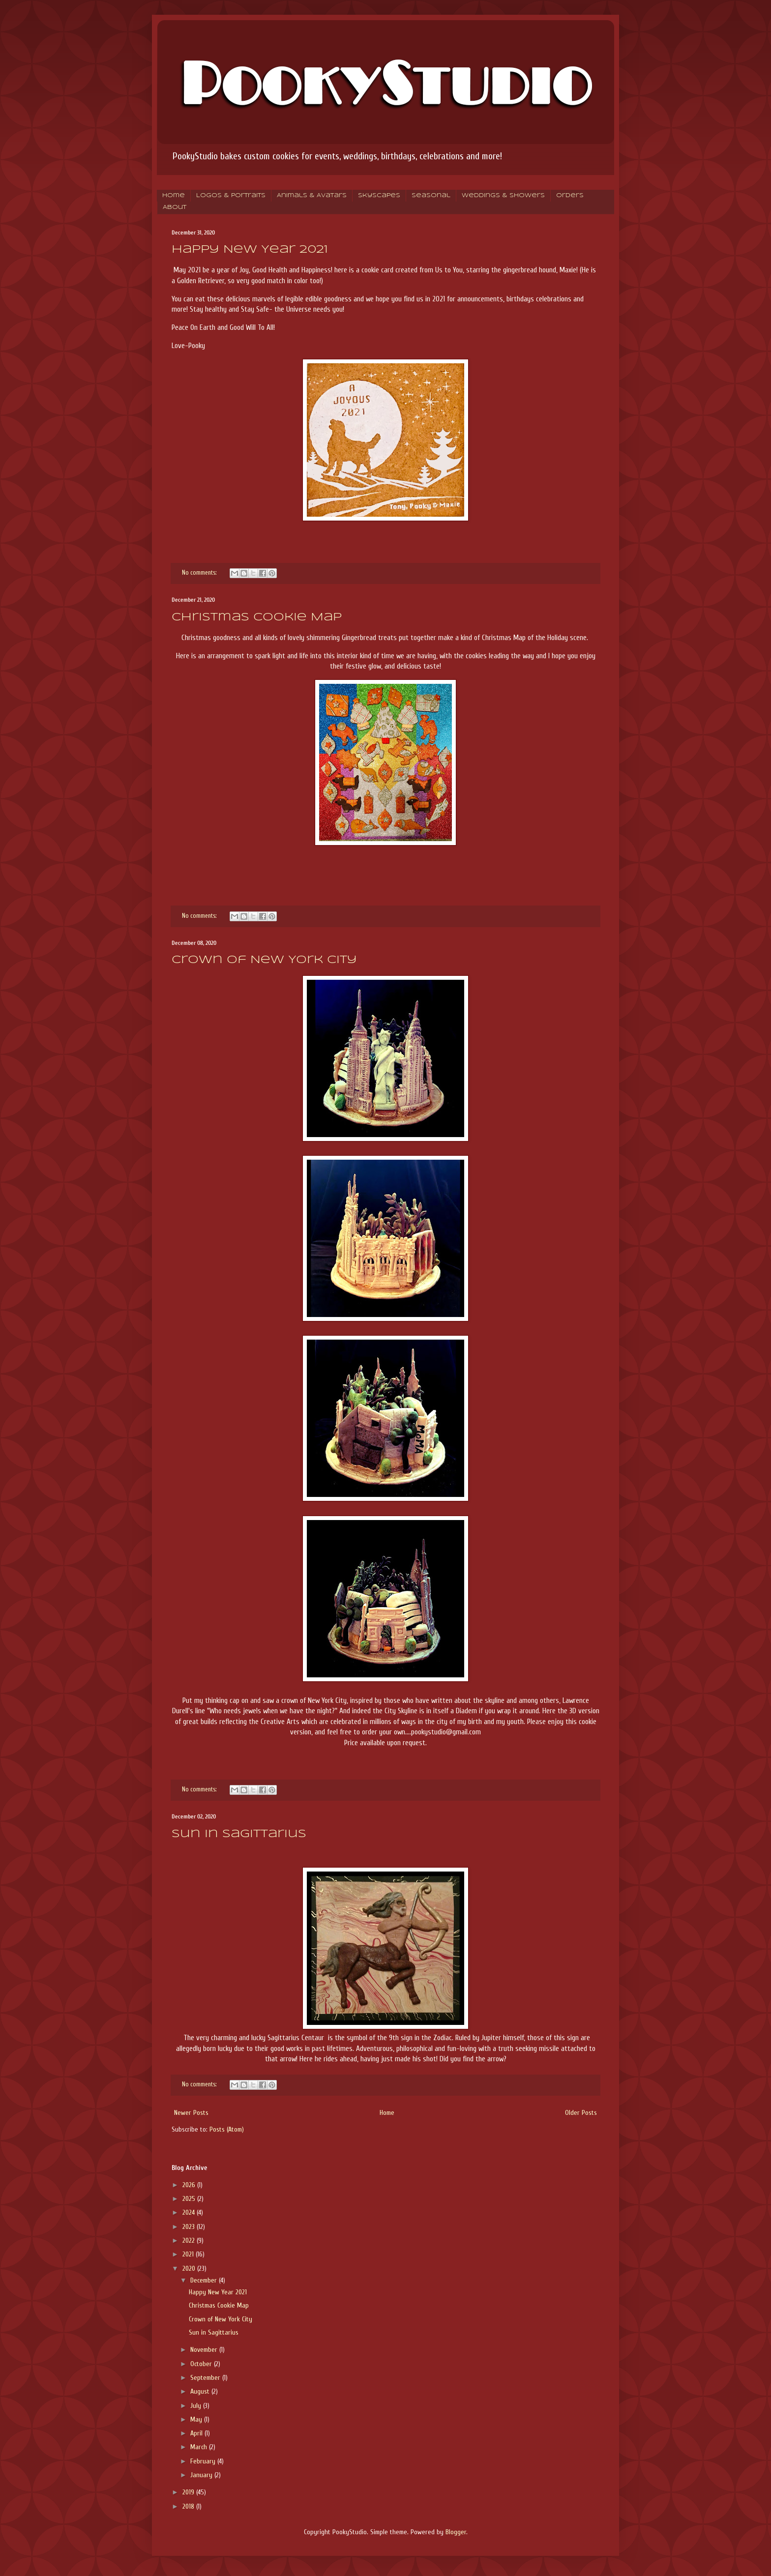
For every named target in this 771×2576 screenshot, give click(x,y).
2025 (189, 2199)
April (197, 2433)
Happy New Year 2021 (250, 249)
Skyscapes (379, 195)
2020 (189, 2268)
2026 (189, 2185)
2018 (189, 2506)
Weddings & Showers (503, 195)
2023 (189, 2227)
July (196, 2405)
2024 (189, 2212)
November (204, 2349)
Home (173, 195)
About (174, 207)
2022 (189, 2240)
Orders (570, 195)
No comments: (200, 572)
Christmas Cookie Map (257, 617)
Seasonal (431, 195)
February (203, 2461)
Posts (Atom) (226, 2129)
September (206, 2377)
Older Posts (581, 2112)
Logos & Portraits (231, 195)
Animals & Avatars (312, 195)
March (199, 2447)
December (204, 2280)
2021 (189, 2254)
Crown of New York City (264, 960)
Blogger (455, 2532)
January (202, 2475)
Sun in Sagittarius (239, 1834)
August (200, 2391)
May (197, 2419)
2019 (189, 2492)
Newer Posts (191, 2112)
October (202, 2364)
